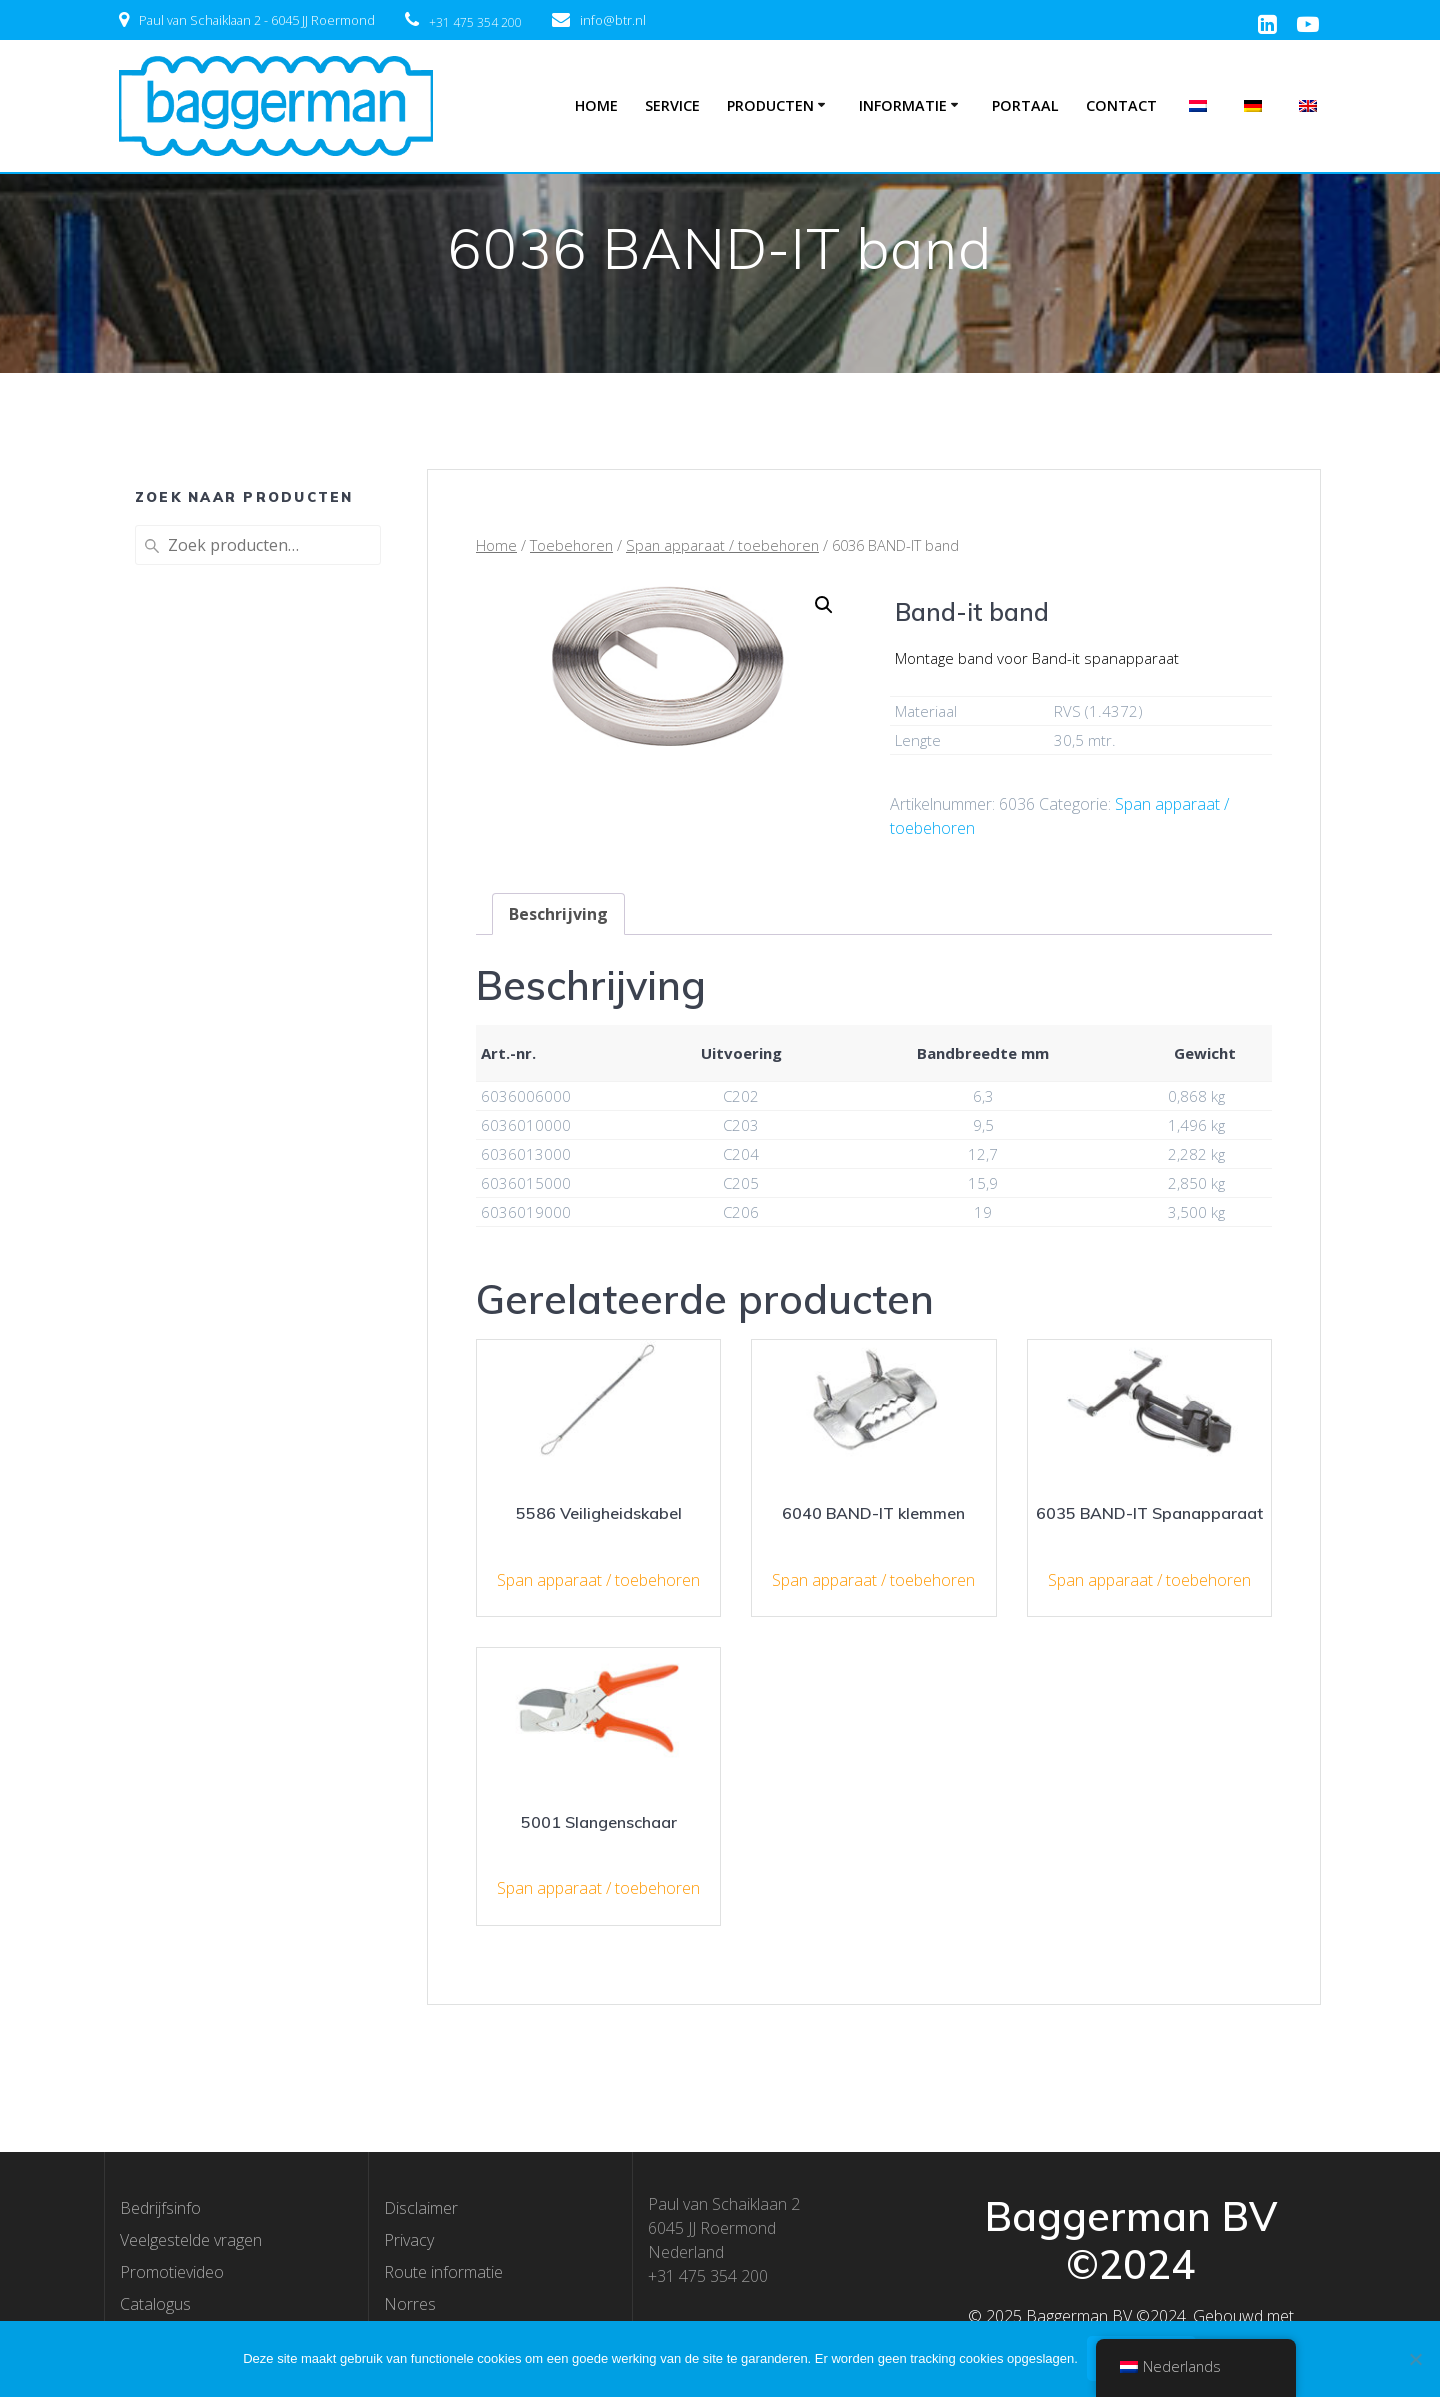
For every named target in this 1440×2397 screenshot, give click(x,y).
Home (596, 105)
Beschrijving (558, 914)
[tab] (558, 914)
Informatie (903, 105)
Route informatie (443, 2272)
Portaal (1025, 105)
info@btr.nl (613, 20)
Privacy (409, 2240)
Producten (770, 105)
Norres (410, 2304)
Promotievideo (172, 2272)
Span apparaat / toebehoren (722, 545)
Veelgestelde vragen (191, 2240)
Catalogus (155, 2304)
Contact (1121, 105)
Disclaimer (421, 2208)
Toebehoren (571, 545)
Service (672, 105)
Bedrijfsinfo (160, 2208)
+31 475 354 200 (475, 22)
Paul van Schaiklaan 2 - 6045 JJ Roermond (257, 20)
